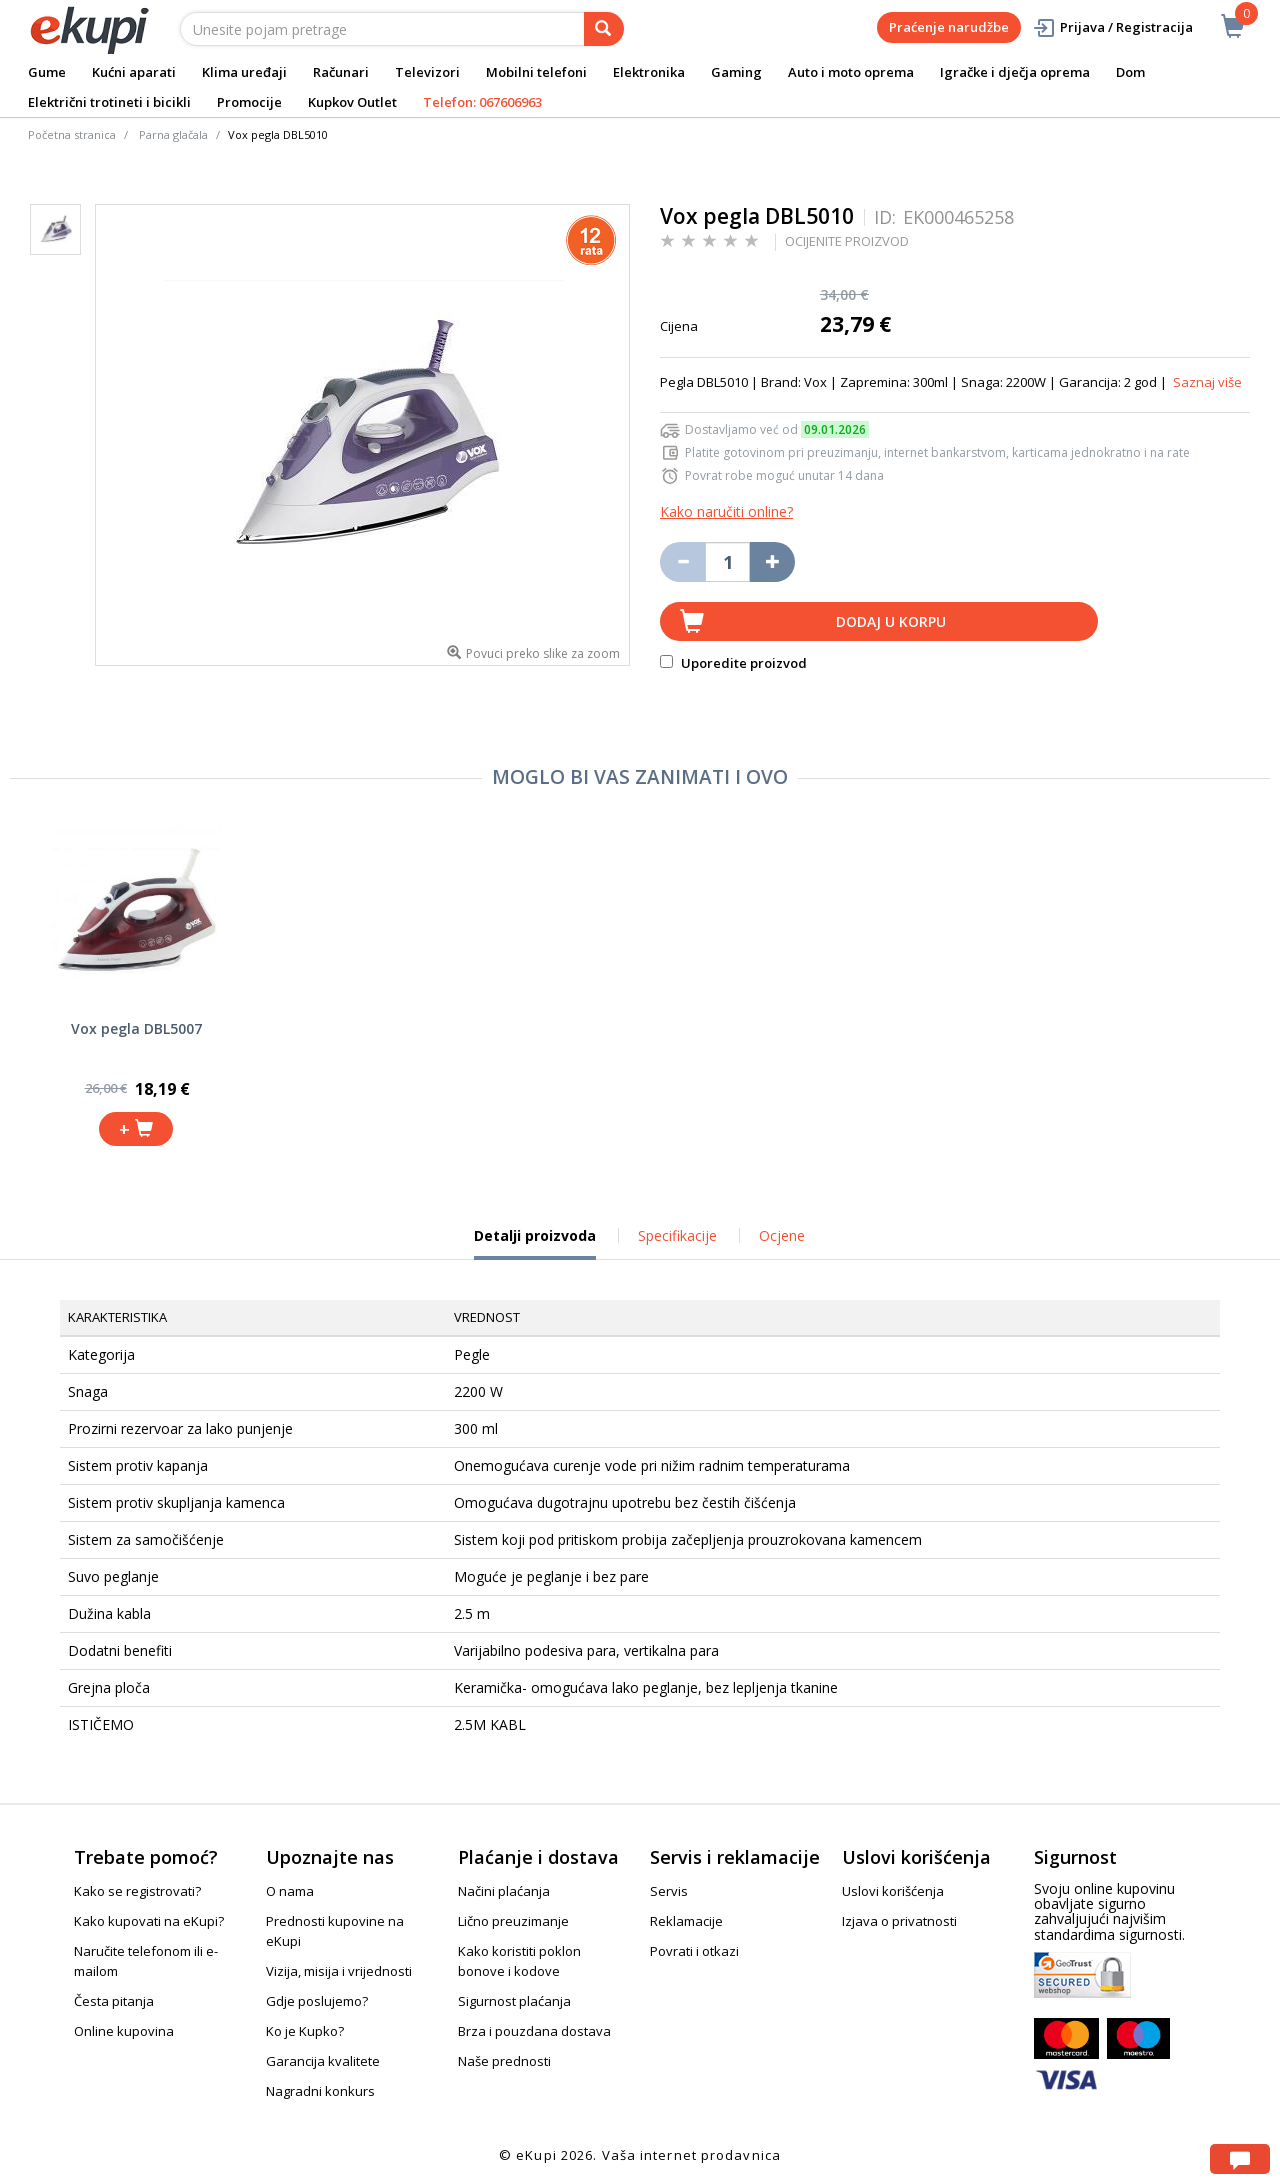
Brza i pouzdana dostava (534, 2031)
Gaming (736, 72)
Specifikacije (677, 1235)
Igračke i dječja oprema (1015, 72)
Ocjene (782, 1235)
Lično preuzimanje (513, 1921)
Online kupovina (124, 2031)
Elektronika (649, 72)
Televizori (427, 72)
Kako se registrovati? (137, 1891)
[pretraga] (604, 29)
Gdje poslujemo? (317, 2001)
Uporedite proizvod (733, 663)
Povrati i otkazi (694, 1951)
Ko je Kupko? (305, 2031)
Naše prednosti (504, 2061)
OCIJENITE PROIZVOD (847, 241)
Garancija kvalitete (323, 2061)
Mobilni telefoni (536, 72)
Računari (341, 72)
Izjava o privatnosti (899, 1921)
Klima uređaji (244, 72)
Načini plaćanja (504, 1891)
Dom (1130, 72)
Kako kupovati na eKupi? (149, 1921)
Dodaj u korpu (891, 621)
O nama (290, 1891)
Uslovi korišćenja (893, 1891)
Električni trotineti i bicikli (109, 102)
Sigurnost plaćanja (514, 2001)
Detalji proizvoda (535, 1243)
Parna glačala (173, 134)
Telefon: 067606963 (482, 102)
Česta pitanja (114, 2001)
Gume (47, 72)
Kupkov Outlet (352, 102)
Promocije (249, 102)
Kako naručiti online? (726, 511)
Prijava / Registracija (1112, 27)
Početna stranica (72, 134)
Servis (669, 1891)
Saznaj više (1207, 382)
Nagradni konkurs (320, 2091)
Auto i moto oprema (851, 72)
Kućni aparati (134, 72)
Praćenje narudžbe (949, 27)
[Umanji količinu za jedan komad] (682, 562)
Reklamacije (686, 1921)
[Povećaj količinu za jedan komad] (772, 562)
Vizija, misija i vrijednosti (339, 1971)
